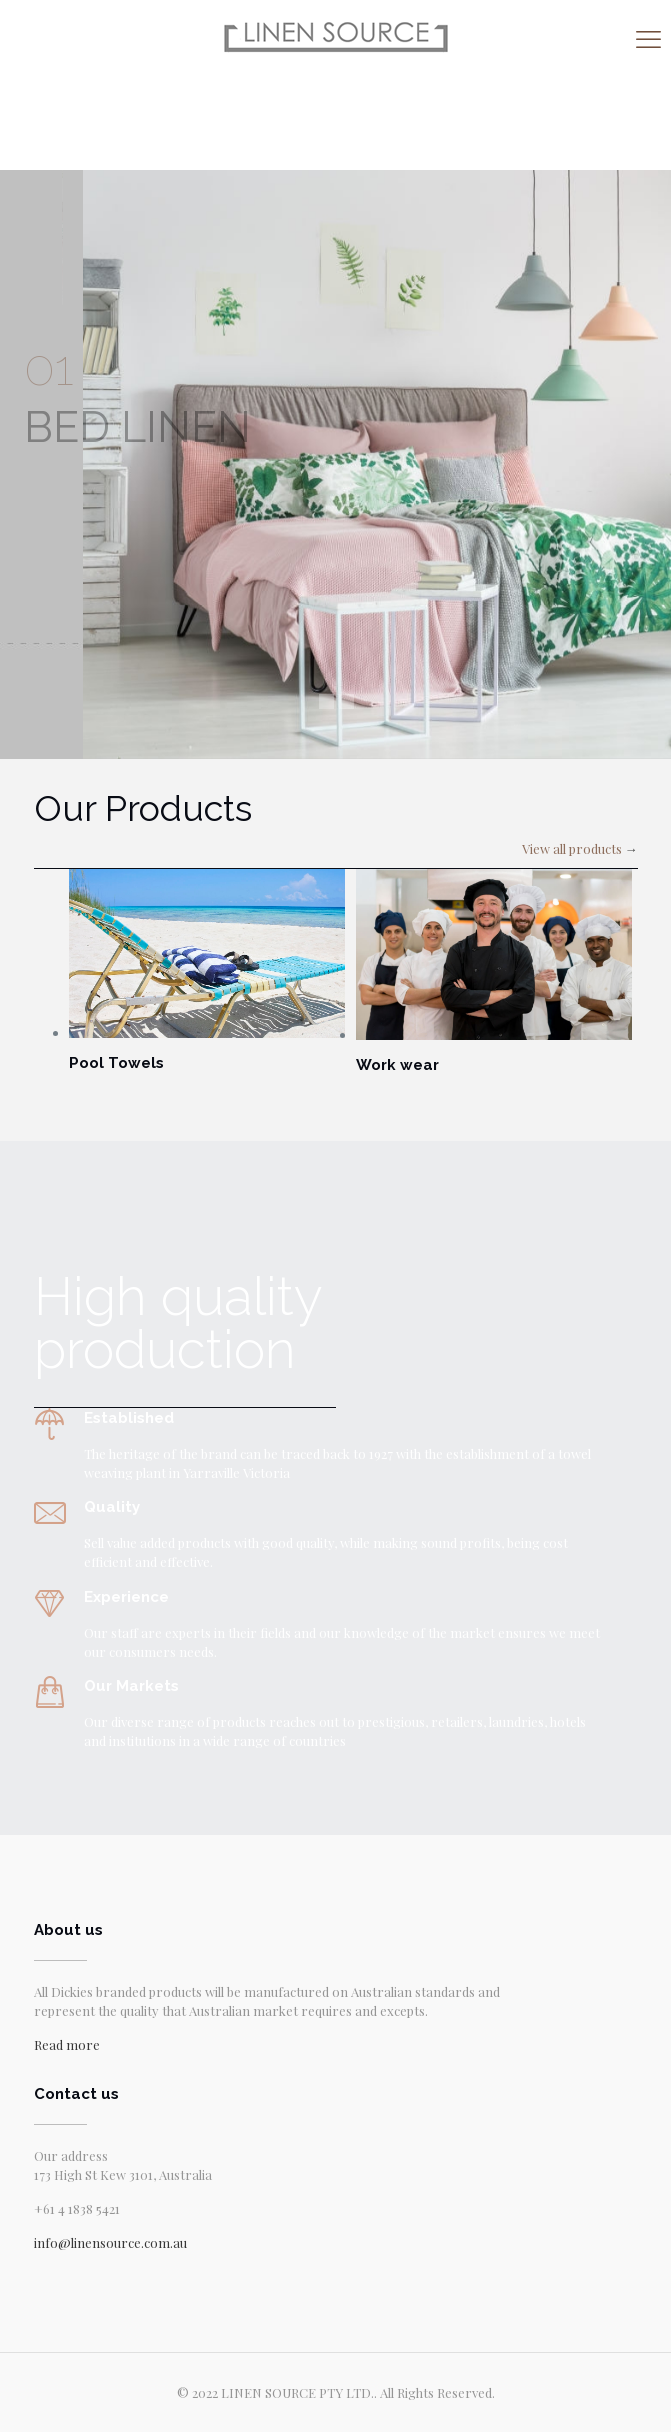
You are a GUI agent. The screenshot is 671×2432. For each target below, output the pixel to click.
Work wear (397, 1065)
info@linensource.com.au (110, 2242)
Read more (67, 2044)
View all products (572, 848)
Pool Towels (116, 1063)
